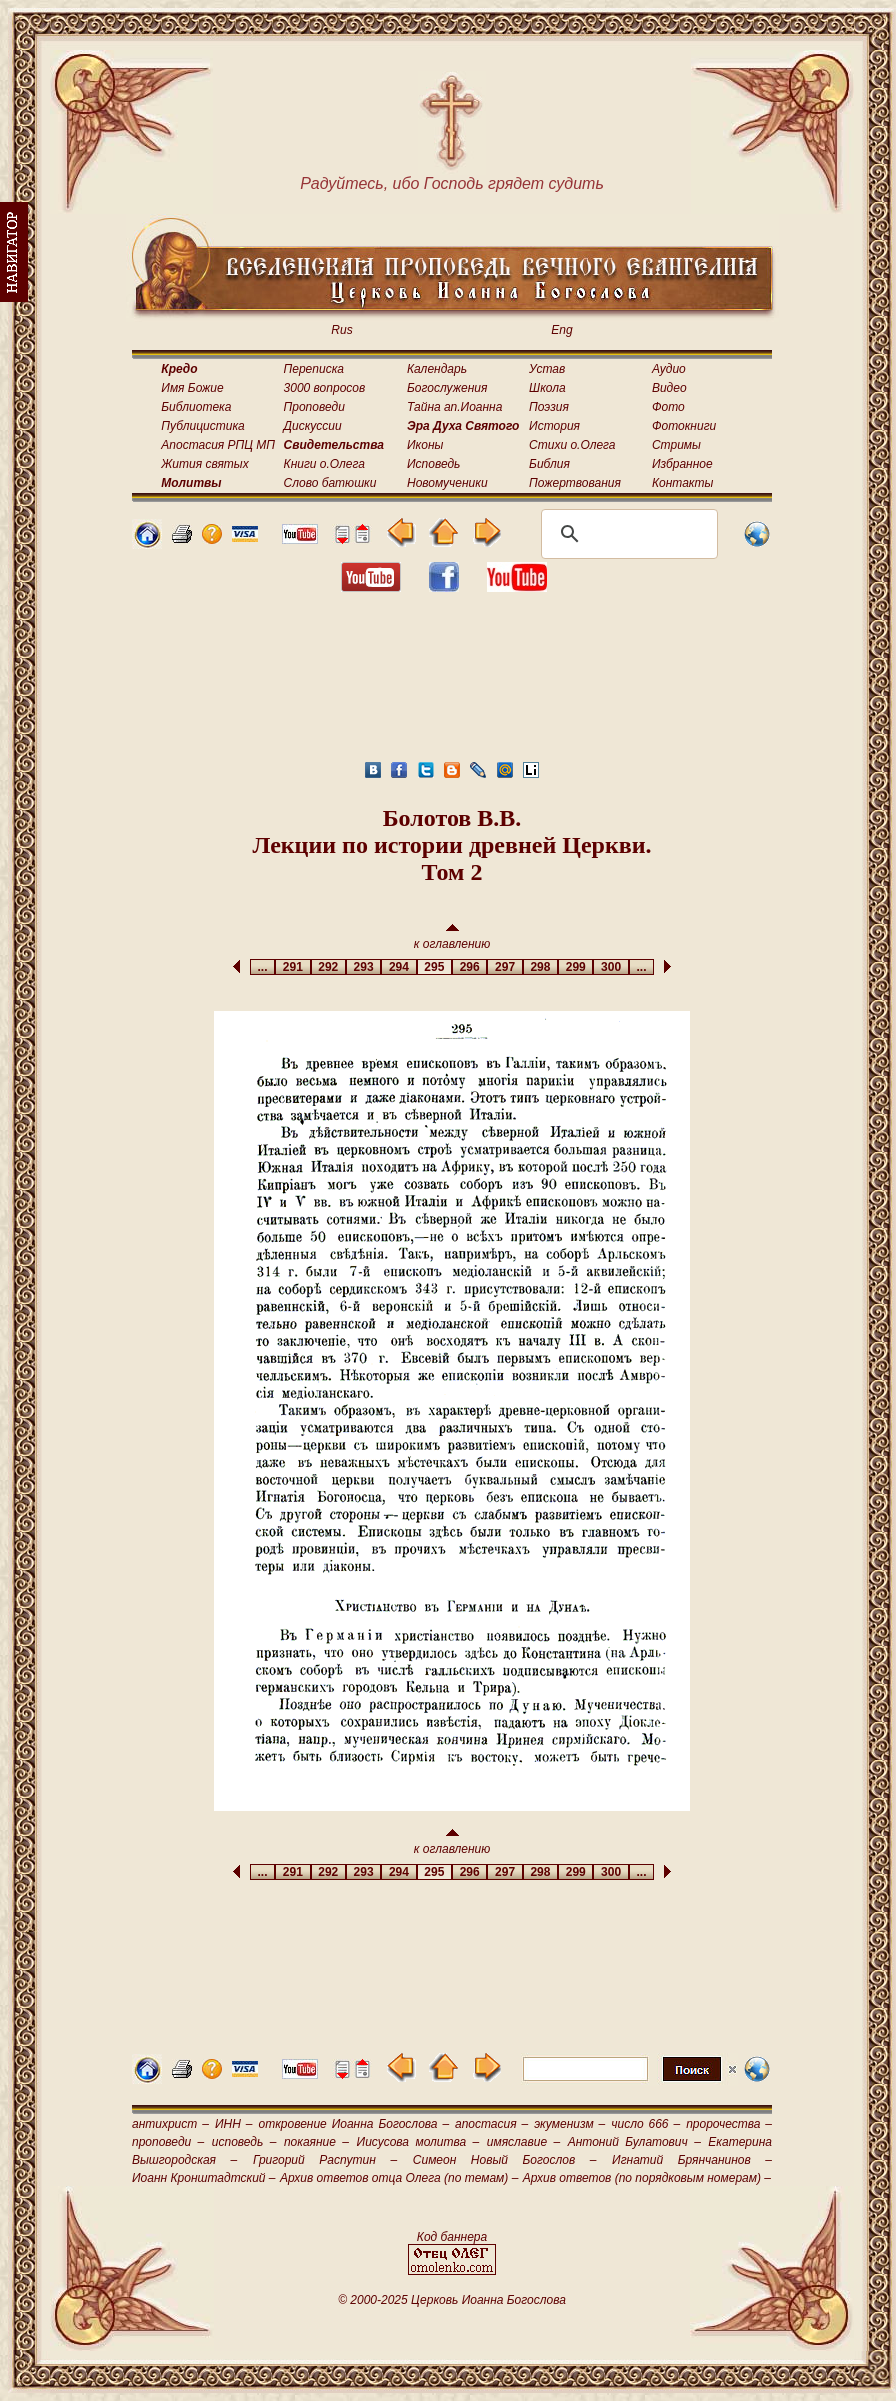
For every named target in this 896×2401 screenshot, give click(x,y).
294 (398, 967)
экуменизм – (569, 2124)
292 (328, 967)
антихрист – (170, 2124)
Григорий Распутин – (325, 2160)
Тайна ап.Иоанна (454, 407)
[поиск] (626, 534)
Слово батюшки (330, 483)
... (262, 967)
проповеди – (168, 2142)
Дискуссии (313, 426)
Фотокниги (684, 426)
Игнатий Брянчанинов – (692, 2160)
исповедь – (244, 2142)
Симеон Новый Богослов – (505, 2160)
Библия (549, 464)
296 (469, 967)
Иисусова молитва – (418, 2142)
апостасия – (491, 2124)
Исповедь (433, 464)
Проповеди (314, 407)
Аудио (669, 369)
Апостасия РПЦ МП (218, 445)
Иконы (425, 445)
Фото (668, 407)
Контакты (683, 483)
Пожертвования (575, 483)
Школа (547, 388)
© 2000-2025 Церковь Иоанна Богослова (452, 2300)
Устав (547, 369)
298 (540, 967)
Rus (341, 330)
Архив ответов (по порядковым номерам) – (647, 2178)
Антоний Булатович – (634, 2142)
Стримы (676, 445)
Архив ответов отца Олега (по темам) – (399, 2178)
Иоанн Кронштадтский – (204, 2178)
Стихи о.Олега (572, 445)
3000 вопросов (325, 388)
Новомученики (447, 483)
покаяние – (316, 2142)
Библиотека (196, 407)
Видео (669, 388)
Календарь (437, 369)
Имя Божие (192, 388)
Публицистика (202, 426)
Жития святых (204, 464)
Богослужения (447, 388)
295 (434, 967)
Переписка (314, 369)
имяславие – (523, 2142)
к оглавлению (452, 937)
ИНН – (234, 2124)
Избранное (682, 464)
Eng (561, 330)
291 (292, 967)
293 (363, 967)
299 (575, 967)
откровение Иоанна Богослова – (353, 2124)
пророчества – (729, 2124)
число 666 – (645, 2124)
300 (610, 967)
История (554, 426)
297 (504, 967)
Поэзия (549, 407)
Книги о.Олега (324, 464)
